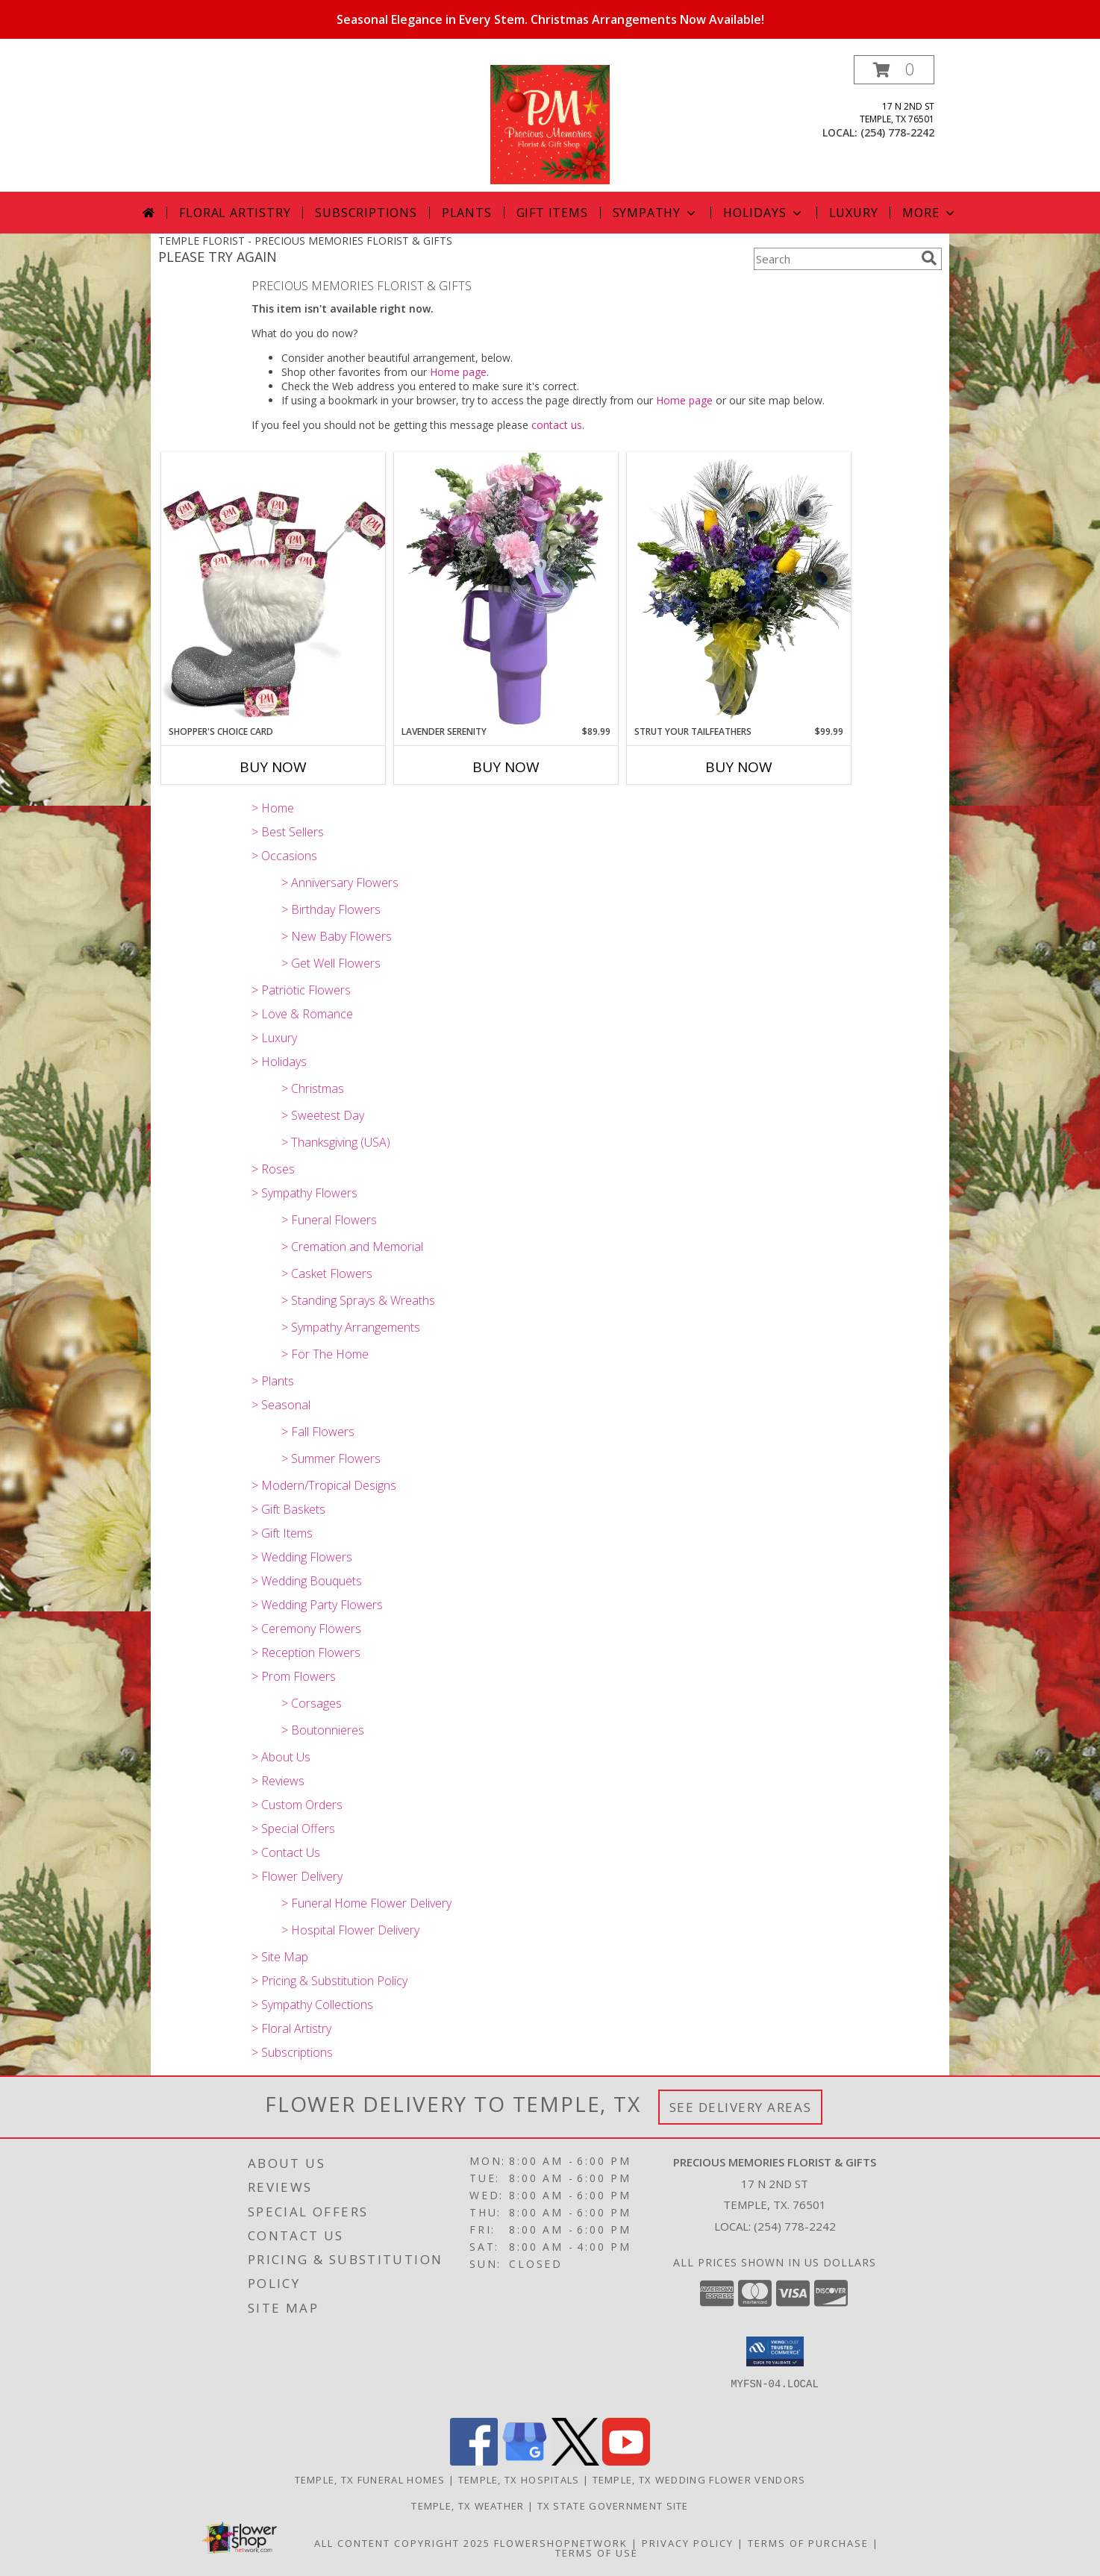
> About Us (280, 1757)
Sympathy (656, 212)
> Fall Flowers (317, 1431)
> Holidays (279, 1061)
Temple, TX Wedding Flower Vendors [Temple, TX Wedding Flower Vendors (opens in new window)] (699, 2479)
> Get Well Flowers (331, 963)
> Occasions (284, 855)
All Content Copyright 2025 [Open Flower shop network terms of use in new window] (402, 2543)
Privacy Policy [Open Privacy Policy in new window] (688, 2543)
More (929, 212)
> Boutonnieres (322, 1730)
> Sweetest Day (322, 1115)
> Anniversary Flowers (340, 882)
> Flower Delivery (297, 1876)
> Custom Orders (297, 1804)
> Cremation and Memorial (352, 1246)
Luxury (853, 212)
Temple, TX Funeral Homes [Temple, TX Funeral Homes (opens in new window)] (370, 2479)
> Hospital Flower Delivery (350, 1930)
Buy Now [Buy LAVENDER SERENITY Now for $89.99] (506, 767)
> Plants (272, 1381)
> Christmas (312, 1088)
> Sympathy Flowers (304, 1193)
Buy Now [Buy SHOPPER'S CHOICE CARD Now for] (273, 767)
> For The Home (325, 1354)
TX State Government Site (613, 2506)
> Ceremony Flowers (306, 1628)
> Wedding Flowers (301, 1557)
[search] (929, 258)
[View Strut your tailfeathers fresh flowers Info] (739, 588)
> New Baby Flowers (336, 936)
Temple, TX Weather (467, 2506)
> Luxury (274, 1038)
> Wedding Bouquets (306, 1581)
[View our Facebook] (474, 2461)
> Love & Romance (302, 1014)
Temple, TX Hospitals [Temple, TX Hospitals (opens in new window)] (519, 2479)
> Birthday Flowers (331, 909)
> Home (272, 808)
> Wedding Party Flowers (317, 1604)
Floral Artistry (234, 212)
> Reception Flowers (305, 1652)
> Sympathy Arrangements (350, 1327)
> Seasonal (280, 1405)
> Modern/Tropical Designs (323, 1485)
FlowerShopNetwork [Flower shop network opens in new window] (561, 2543)
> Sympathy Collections (312, 2004)
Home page (458, 372)
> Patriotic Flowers (301, 990)
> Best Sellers (287, 832)
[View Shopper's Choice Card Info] (273, 588)
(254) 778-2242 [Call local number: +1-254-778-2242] (897, 132)
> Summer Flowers (331, 1458)
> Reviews (277, 1781)
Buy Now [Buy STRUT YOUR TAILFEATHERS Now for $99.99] (738, 767)
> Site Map (279, 1957)
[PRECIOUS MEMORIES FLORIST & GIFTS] (550, 123)
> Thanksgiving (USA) (335, 1142)
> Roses (273, 1169)
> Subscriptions (292, 2052)
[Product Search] (834, 258)
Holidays (763, 212)
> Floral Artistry (291, 2028)
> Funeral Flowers (329, 1220)
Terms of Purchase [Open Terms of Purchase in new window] (808, 2543)
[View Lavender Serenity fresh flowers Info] (506, 588)
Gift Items (552, 212)
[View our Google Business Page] (525, 2461)
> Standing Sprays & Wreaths (358, 1300)
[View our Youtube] (626, 2461)
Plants (467, 212)
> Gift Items (282, 1533)
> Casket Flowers (326, 1273)
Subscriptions (365, 212)
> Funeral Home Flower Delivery (366, 1903)
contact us (556, 425)
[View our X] (575, 2461)
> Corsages (311, 1703)
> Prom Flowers (293, 1676)
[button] (894, 69)
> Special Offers (293, 1828)
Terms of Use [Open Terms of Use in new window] (596, 2553)
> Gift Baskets (288, 1509)
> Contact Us (285, 1852)
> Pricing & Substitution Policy (329, 1980)
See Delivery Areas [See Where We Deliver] (740, 2107)
